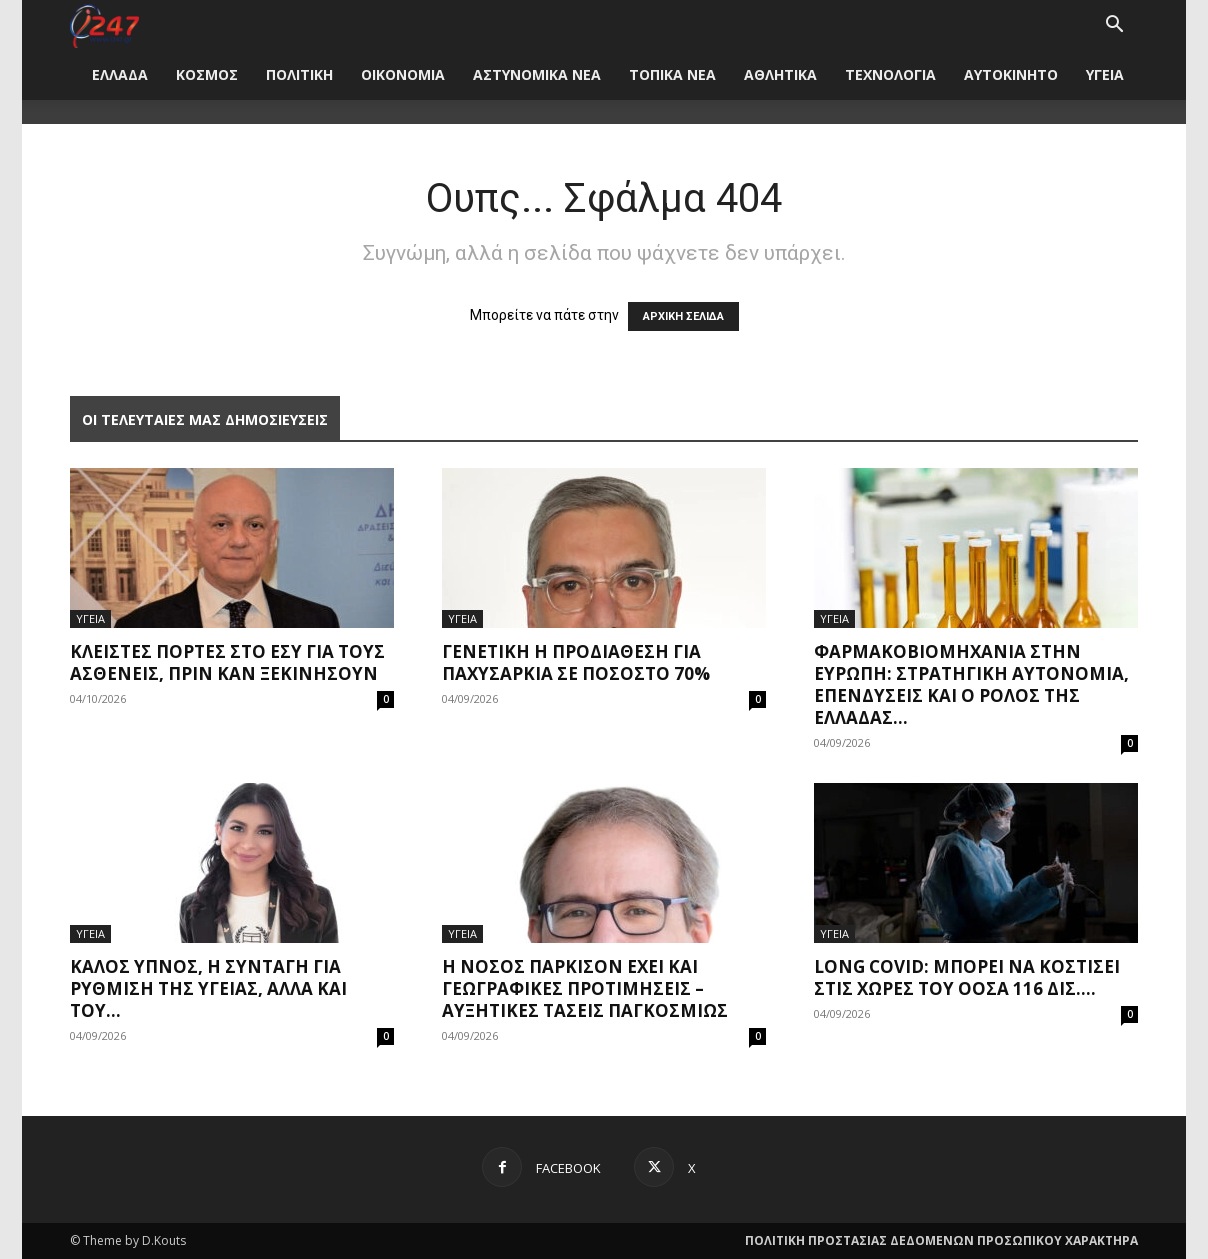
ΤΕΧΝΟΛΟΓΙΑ (890, 74)
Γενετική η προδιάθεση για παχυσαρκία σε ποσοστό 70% (576, 662)
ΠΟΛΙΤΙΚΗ (299, 74)
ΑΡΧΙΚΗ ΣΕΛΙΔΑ (683, 316)
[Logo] (104, 24)
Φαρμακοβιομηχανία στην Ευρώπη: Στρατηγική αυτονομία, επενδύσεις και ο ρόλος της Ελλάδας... (971, 684)
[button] (1114, 26)
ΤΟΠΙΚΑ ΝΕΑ (672, 74)
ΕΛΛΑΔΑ (120, 74)
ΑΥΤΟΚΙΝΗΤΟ (1011, 74)
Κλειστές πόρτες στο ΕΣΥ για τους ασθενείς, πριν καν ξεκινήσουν (227, 662)
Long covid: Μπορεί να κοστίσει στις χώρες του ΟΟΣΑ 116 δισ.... (967, 977)
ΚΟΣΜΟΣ (207, 74)
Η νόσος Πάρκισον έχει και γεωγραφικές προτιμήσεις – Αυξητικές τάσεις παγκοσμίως (585, 988)
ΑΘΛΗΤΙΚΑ (780, 74)
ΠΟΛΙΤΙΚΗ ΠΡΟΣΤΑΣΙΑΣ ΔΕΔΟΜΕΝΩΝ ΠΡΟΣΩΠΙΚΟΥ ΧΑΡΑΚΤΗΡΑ (941, 1240)
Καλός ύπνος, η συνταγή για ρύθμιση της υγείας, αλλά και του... (208, 988)
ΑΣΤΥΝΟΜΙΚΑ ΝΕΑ (537, 74)
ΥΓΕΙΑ (1105, 74)
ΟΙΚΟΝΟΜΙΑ (403, 74)
